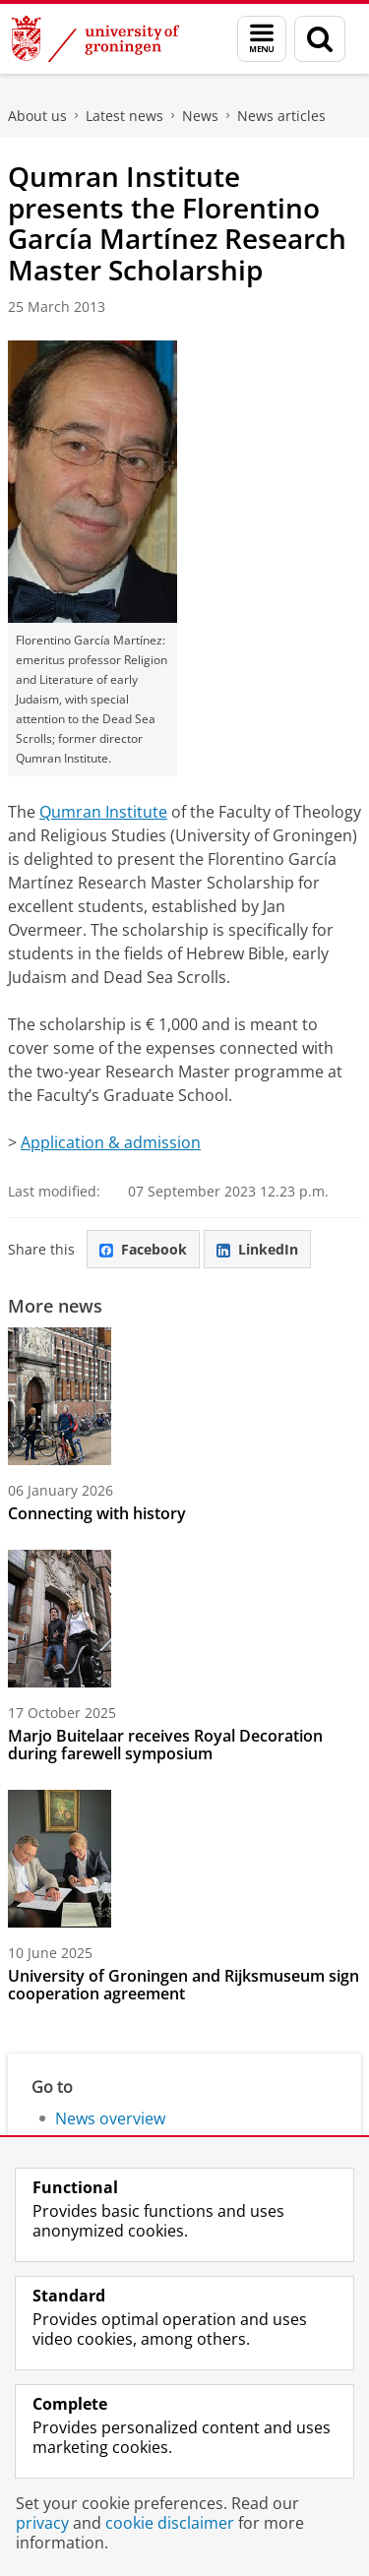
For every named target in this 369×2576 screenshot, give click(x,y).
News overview (110, 2118)
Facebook (143, 1249)
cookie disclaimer (169, 2523)
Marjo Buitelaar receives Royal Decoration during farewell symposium (165, 1744)
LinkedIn (257, 1249)
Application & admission (111, 1142)
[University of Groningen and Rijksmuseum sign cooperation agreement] (184, 1859)
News (200, 115)
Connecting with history (97, 1513)
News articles (281, 115)
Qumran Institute (103, 812)
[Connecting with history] (184, 1396)
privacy (42, 2523)
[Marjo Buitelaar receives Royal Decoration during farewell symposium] (184, 1618)
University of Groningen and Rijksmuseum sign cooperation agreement (183, 1984)
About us (37, 115)
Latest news (124, 115)
